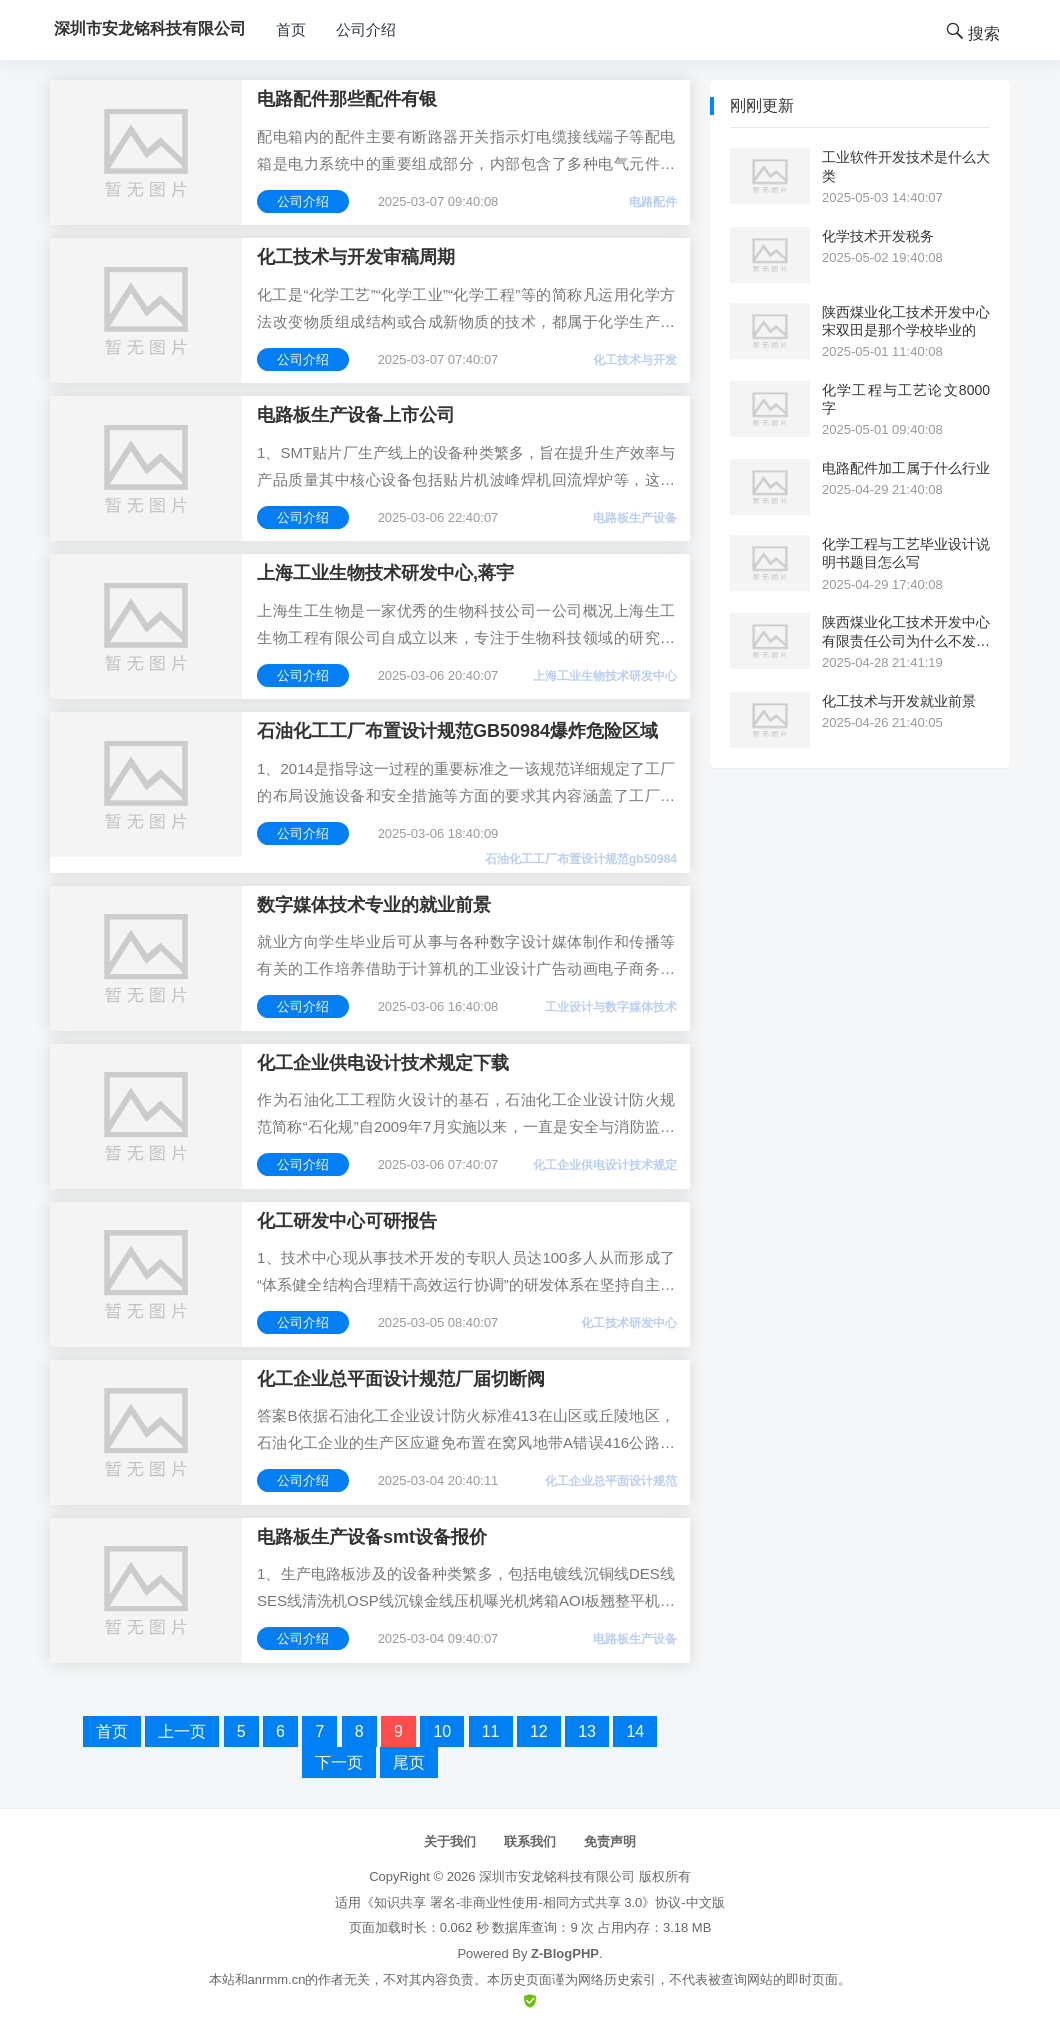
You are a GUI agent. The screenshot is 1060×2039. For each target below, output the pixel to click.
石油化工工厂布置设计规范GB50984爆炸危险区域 (457, 731)
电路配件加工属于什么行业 (906, 468)
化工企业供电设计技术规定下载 (383, 1063)
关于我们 (450, 1841)
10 (442, 1731)
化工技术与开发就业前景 (899, 701)
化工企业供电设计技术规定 (605, 1165)
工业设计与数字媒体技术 (611, 1007)
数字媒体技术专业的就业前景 (374, 905)
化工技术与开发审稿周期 (356, 257)
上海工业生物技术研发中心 (605, 676)
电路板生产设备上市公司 (356, 415)
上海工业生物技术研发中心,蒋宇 (385, 573)
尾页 (409, 1762)
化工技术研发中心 (629, 1323)
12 (539, 1731)
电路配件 (653, 202)
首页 (291, 29)
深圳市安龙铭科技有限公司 (557, 1876)
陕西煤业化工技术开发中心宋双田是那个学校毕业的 (906, 321)
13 (587, 1731)
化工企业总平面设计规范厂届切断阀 (401, 1379)
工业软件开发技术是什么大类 (906, 166)
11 (491, 1731)
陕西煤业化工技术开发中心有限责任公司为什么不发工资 (906, 631)
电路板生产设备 (635, 518)
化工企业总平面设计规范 (611, 1481)
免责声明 (610, 1841)
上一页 (182, 1731)
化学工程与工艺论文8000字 (906, 399)
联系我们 (530, 1841)
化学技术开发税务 (878, 236)
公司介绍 (366, 29)
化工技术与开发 (635, 360)
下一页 (339, 1762)
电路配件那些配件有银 (347, 99)
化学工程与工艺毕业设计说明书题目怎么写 (906, 553)
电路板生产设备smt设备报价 (372, 1537)
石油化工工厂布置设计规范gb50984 (581, 859)
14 (635, 1731)
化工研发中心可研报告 (347, 1221)
